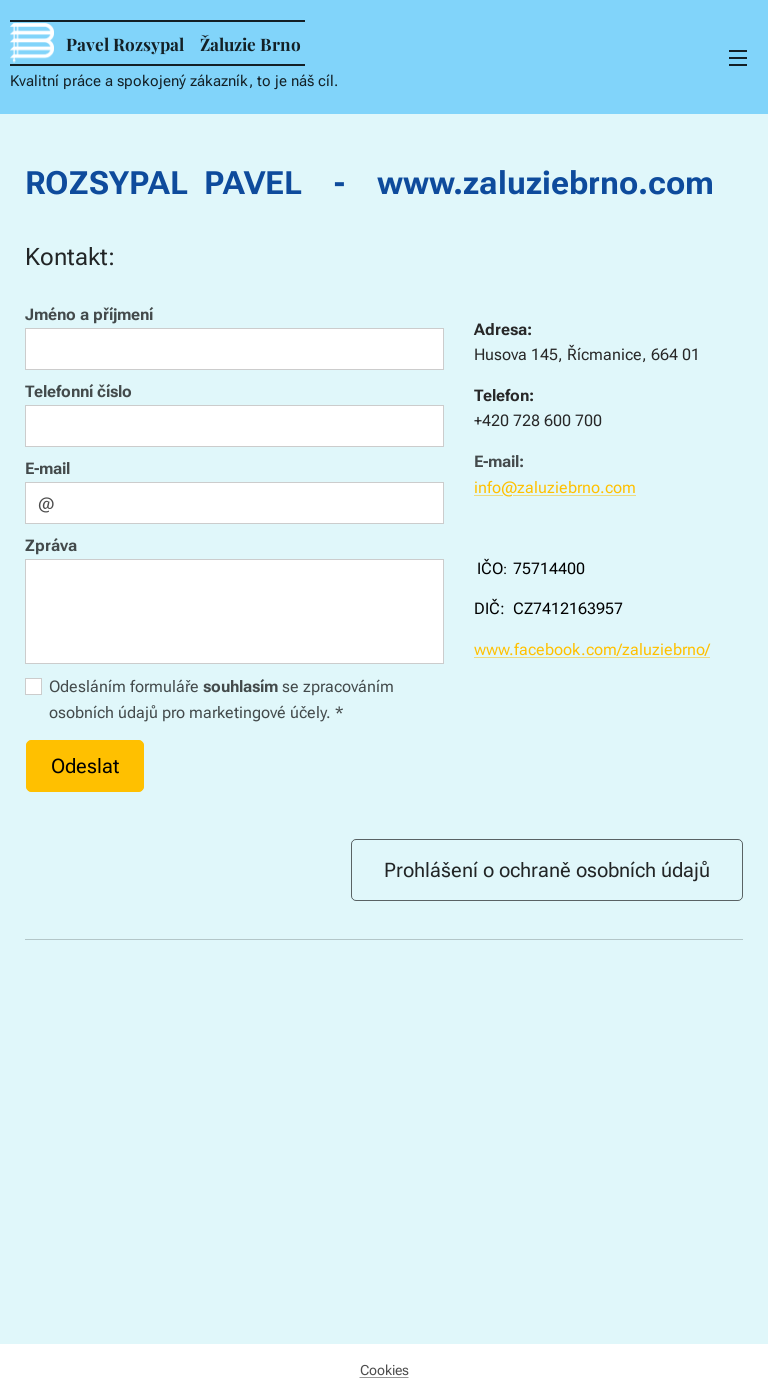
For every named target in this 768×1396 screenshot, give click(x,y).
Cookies (384, 1370)
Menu (738, 58)
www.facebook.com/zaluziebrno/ (592, 649)
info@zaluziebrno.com (555, 487)
